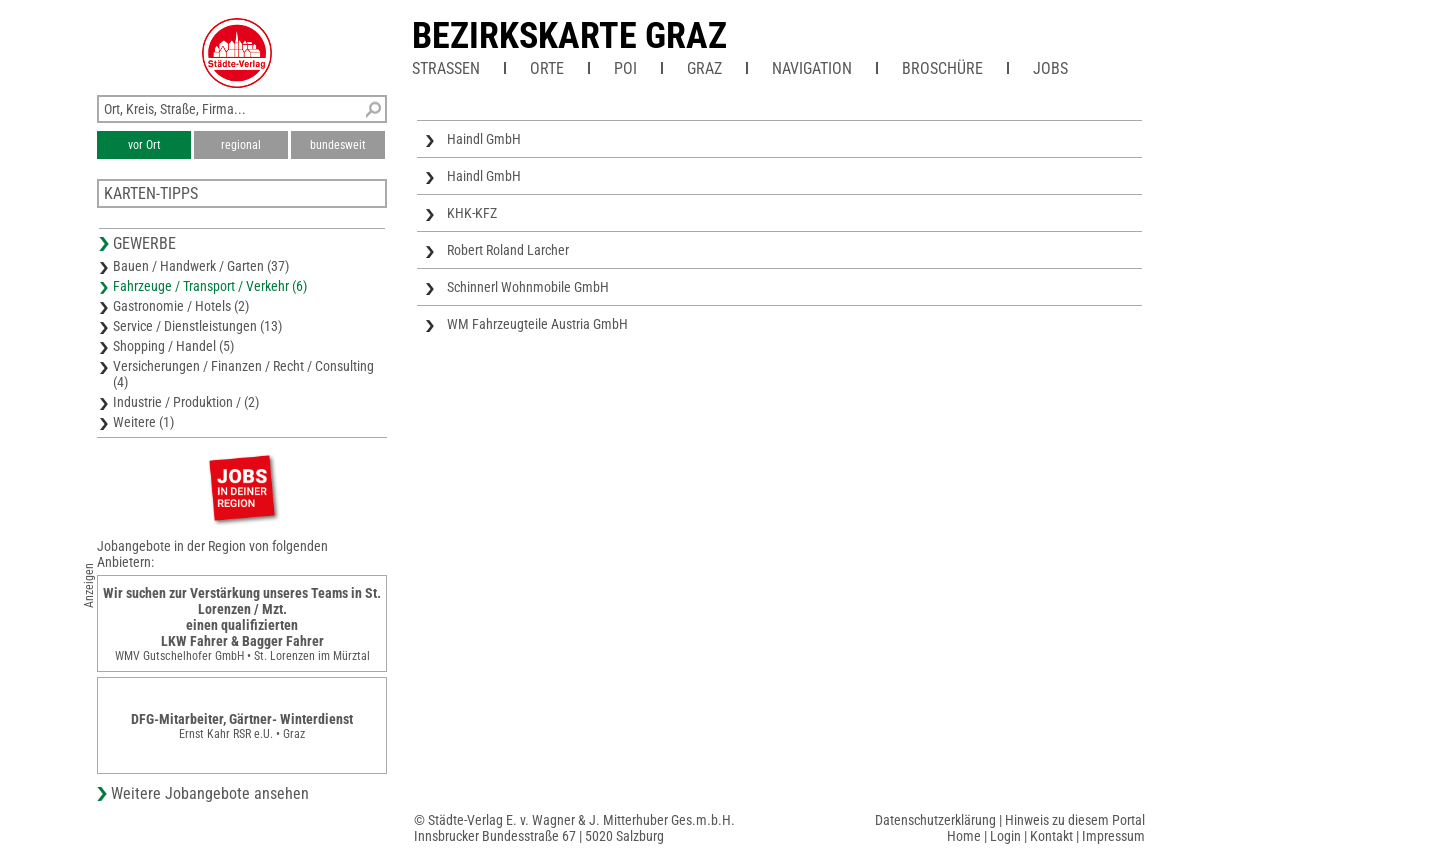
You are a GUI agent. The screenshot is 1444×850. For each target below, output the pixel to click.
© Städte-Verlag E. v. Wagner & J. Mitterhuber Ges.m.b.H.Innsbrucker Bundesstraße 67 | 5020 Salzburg (574, 828)
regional (241, 145)
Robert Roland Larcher (508, 250)
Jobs (1050, 68)
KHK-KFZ (472, 213)
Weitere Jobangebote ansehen (210, 793)
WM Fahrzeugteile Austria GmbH (537, 324)
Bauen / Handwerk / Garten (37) (201, 266)
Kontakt (1051, 836)
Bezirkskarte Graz (569, 36)
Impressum (1113, 836)
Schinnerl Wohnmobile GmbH (528, 287)
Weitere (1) (143, 422)
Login (1005, 836)
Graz (704, 68)
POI (625, 68)
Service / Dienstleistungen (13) (197, 326)
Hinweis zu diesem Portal (1075, 820)
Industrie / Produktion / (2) (186, 402)
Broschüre (942, 68)
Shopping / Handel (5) (173, 346)
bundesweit (338, 145)
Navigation (812, 68)
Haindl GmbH (484, 139)
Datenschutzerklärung (935, 820)
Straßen (446, 68)
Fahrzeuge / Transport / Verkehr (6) (210, 286)
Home (964, 836)
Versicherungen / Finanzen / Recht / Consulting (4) (243, 374)
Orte (547, 68)
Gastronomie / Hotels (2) (181, 306)
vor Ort (144, 145)
